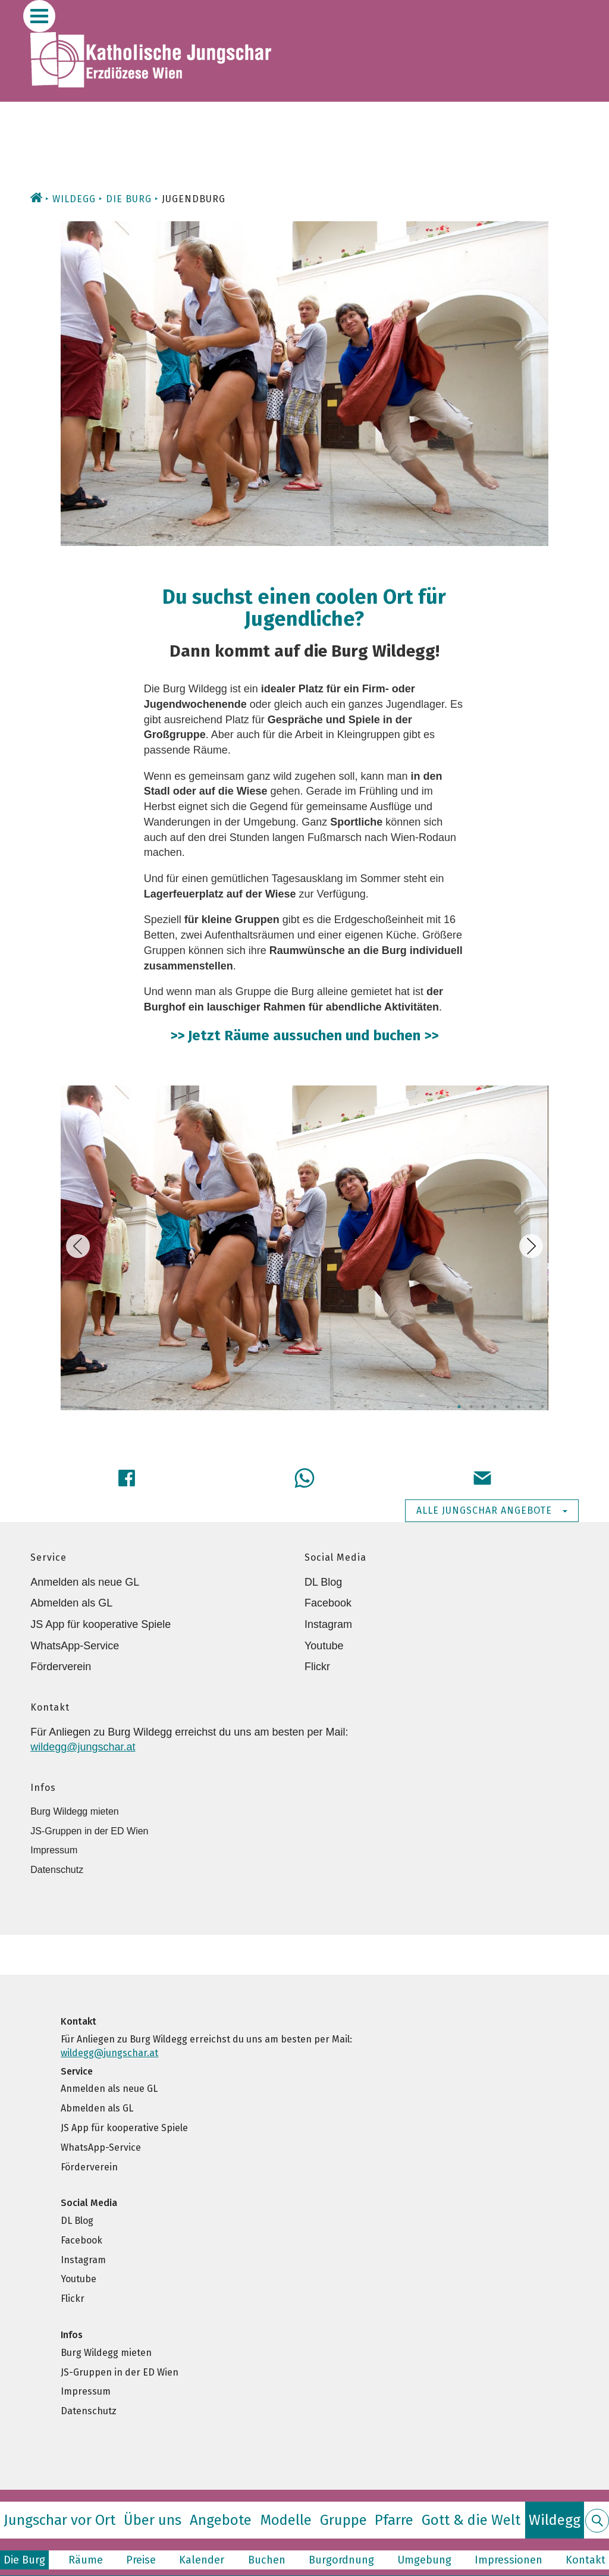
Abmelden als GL (71, 1603)
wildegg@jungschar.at (82, 1747)
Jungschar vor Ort (59, 2520)
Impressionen (508, 2559)
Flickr (317, 1667)
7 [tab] (530, 1407)
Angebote (221, 2520)
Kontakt (585, 2559)
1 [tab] (459, 1407)
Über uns (152, 2520)
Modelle (286, 2520)
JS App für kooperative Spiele (100, 1624)
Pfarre (394, 2520)
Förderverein (60, 1667)
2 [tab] (471, 1407)
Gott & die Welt (471, 2520)
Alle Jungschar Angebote (491, 1510)
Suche (597, 2527)
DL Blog (323, 1582)
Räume (85, 2559)
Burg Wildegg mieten (74, 1811)
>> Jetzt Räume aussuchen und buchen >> (304, 1035)
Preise (141, 2559)
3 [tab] (483, 1407)
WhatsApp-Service (74, 1646)
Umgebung (424, 2559)
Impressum (53, 1850)
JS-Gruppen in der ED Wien (89, 1831)
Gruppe (343, 2520)
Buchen (266, 2559)
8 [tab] (542, 1407)
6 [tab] (519, 1407)
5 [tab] (507, 1407)
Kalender (201, 2559)
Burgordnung (341, 2559)
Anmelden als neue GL (84, 1582)
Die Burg (129, 199)
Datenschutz (56, 1870)
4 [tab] (495, 1407)
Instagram (328, 1624)
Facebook (327, 1603)
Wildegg (74, 199)
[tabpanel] (304, 1250)
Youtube (323, 1646)
